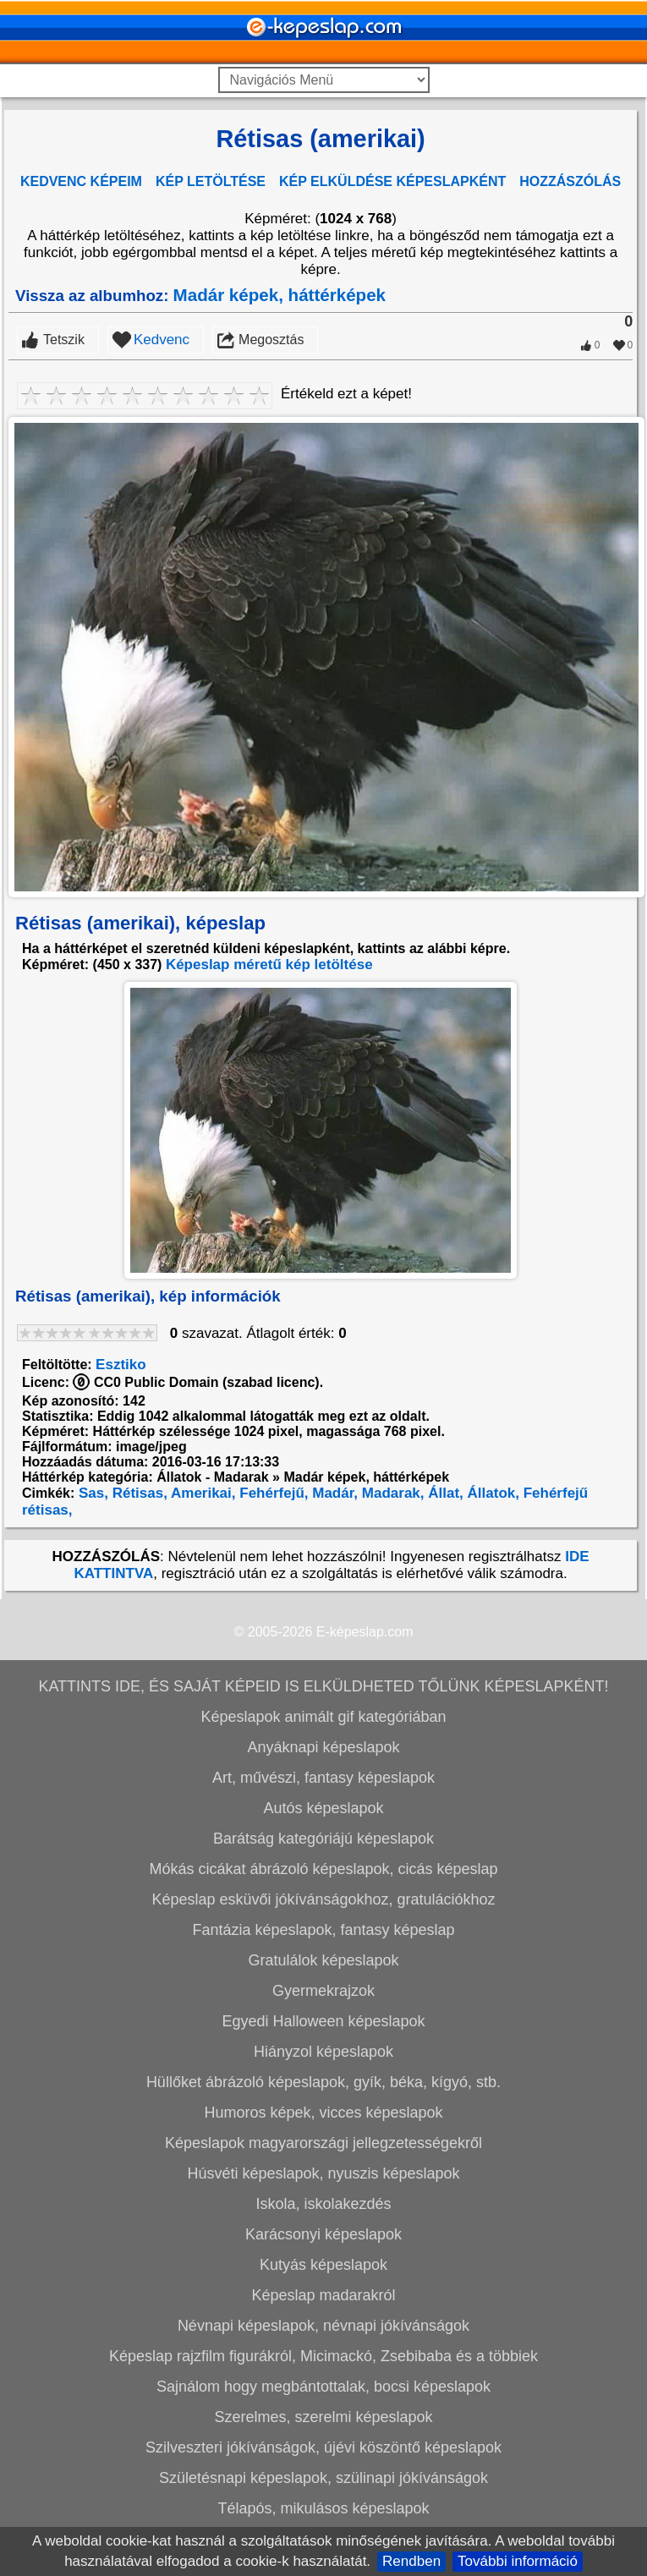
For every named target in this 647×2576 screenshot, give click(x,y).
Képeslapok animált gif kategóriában (323, 1716)
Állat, (444, 1493)
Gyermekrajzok (323, 1990)
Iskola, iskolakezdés (323, 2203)
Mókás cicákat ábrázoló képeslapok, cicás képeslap (323, 1869)
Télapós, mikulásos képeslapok (323, 2508)
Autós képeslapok (323, 1808)
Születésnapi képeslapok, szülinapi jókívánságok (323, 2477)
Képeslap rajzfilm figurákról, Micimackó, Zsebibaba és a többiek (323, 2356)
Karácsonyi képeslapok (323, 2234)
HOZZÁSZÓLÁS (570, 181)
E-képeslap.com (365, 1632)
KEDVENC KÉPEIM (81, 181)
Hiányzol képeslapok (323, 2051)
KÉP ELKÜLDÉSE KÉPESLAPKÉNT (392, 181)
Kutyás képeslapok (323, 2264)
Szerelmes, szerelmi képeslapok (323, 2417)
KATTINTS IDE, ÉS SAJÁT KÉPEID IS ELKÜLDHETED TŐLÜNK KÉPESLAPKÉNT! (323, 1686)
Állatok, (491, 1493)
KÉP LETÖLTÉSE (211, 181)
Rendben (411, 2561)
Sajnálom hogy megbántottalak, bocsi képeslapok (323, 2386)
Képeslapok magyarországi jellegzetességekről (323, 2143)
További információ (518, 2561)
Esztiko (121, 1365)
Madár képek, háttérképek (279, 294)
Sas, (91, 1493)
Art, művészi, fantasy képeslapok (323, 1777)
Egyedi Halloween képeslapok (323, 2021)
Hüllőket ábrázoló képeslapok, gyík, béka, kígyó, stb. (323, 2082)
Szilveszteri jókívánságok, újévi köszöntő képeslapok (323, 2447)
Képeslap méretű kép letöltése (269, 964)
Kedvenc (161, 340)
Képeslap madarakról (323, 2295)
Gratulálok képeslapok (323, 1960)
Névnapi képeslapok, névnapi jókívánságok (323, 2325)
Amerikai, (201, 1493)
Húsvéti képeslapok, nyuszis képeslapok (323, 2173)
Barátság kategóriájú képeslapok (323, 1838)
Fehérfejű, (272, 1493)
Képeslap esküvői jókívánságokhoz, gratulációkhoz (323, 1899)
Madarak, (391, 1493)
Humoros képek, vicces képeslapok (323, 2112)
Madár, (334, 1493)
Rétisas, (137, 1493)
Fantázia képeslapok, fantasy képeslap (323, 1929)
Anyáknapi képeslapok (323, 1747)
